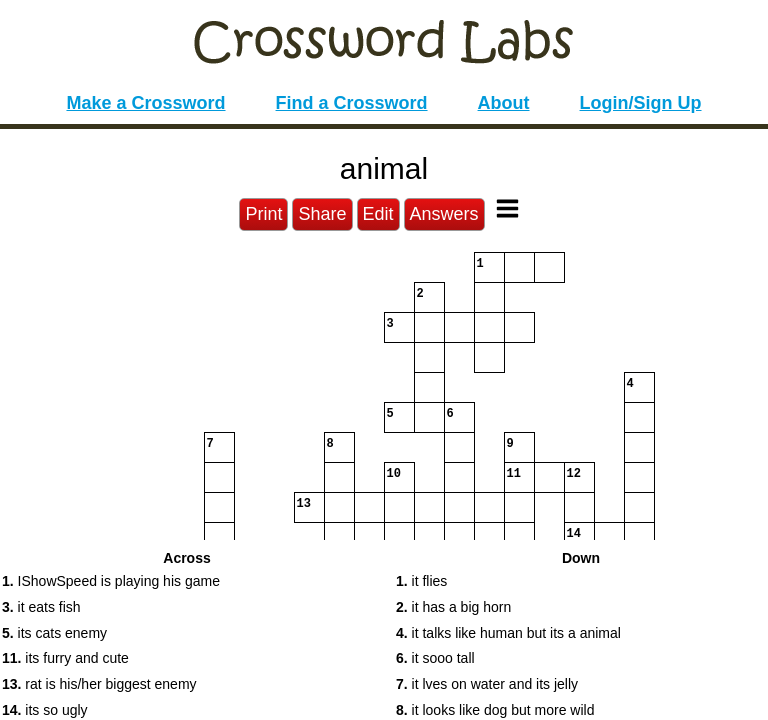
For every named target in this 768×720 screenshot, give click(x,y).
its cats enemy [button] (54, 633)
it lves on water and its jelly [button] (487, 684)
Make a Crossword (145, 103)
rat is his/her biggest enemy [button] (99, 684)
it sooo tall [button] (435, 658)
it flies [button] (421, 581)
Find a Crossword (352, 103)
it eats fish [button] (41, 607)
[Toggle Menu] (507, 208)
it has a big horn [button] (453, 607)
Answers (444, 214)
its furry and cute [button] (65, 658)
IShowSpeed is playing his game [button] (111, 581)
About (504, 103)
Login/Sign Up (641, 103)
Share (322, 214)
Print (263, 214)
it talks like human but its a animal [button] (508, 633)
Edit (378, 214)
